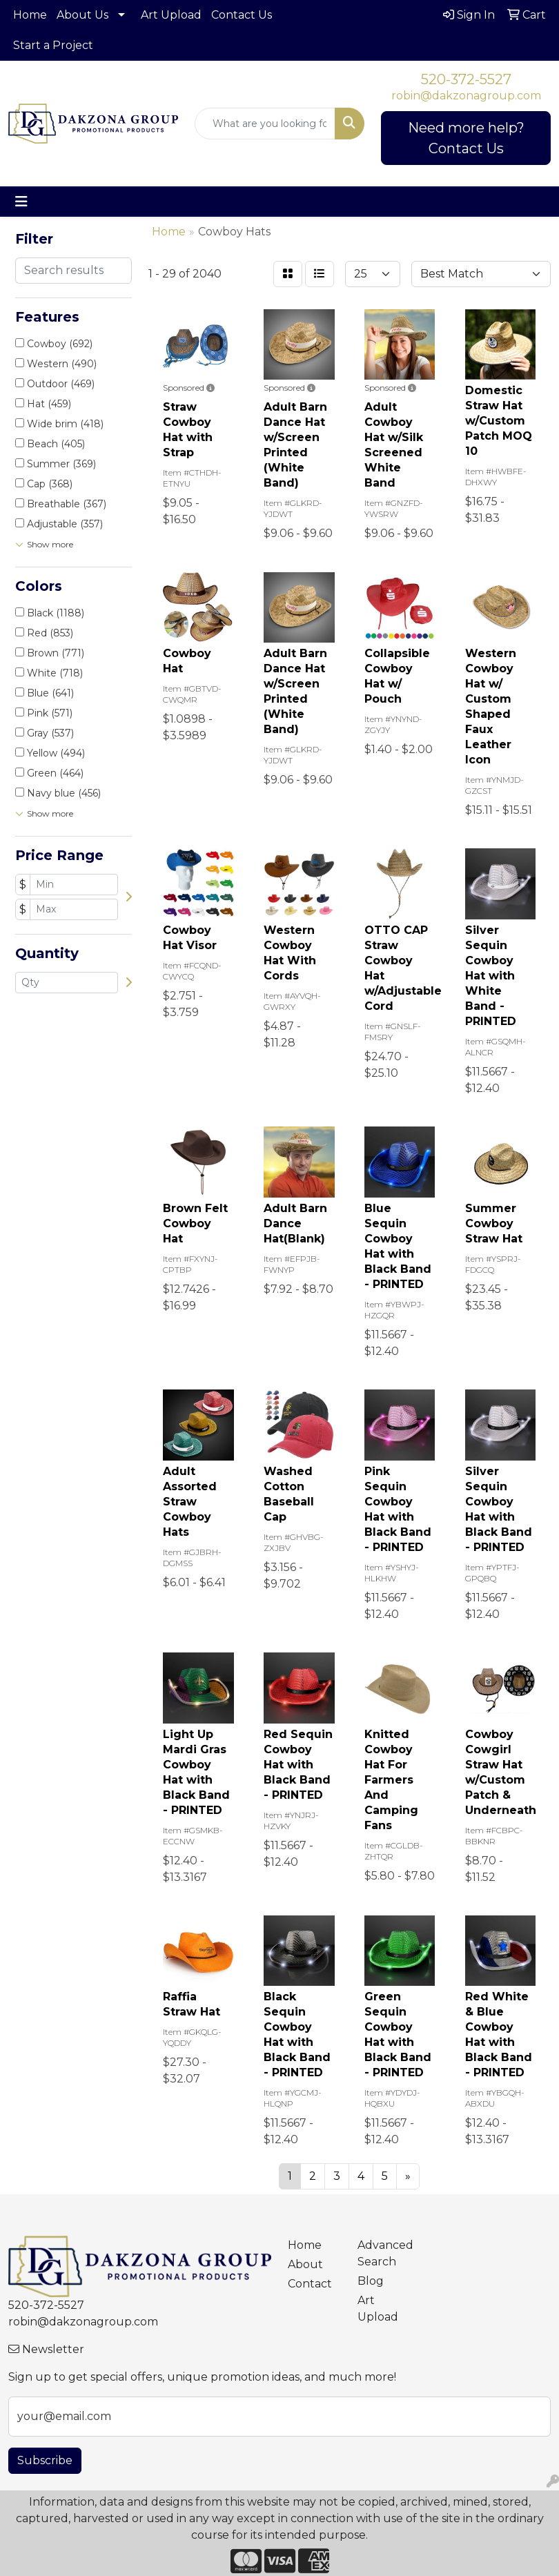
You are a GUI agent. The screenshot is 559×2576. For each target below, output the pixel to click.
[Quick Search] (265, 123)
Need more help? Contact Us (466, 138)
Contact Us (241, 14)
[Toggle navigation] (21, 201)
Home (30, 14)
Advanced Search (384, 2253)
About (305, 2264)
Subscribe (44, 2460)
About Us (82, 14)
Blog (370, 2280)
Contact (310, 2283)
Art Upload (171, 14)
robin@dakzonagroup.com (466, 95)
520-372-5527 (466, 79)
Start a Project (53, 45)
